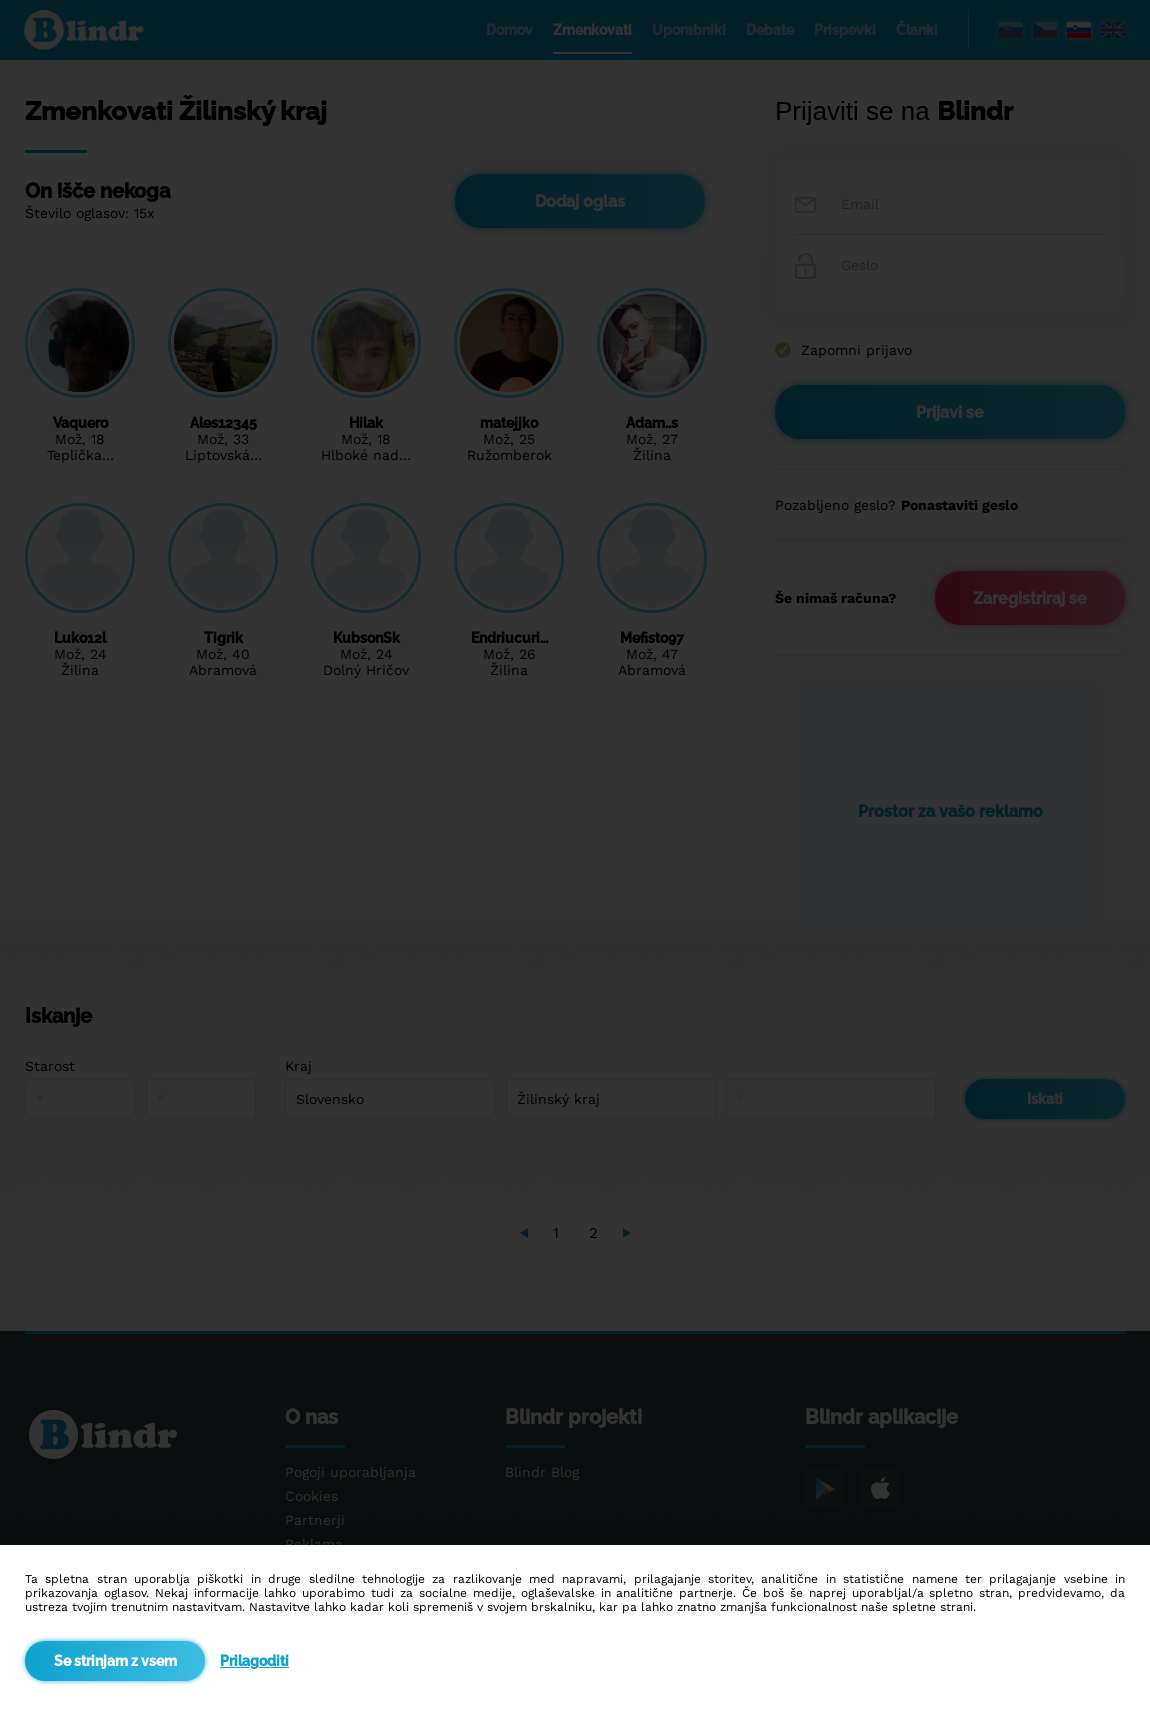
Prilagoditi (254, 1661)
